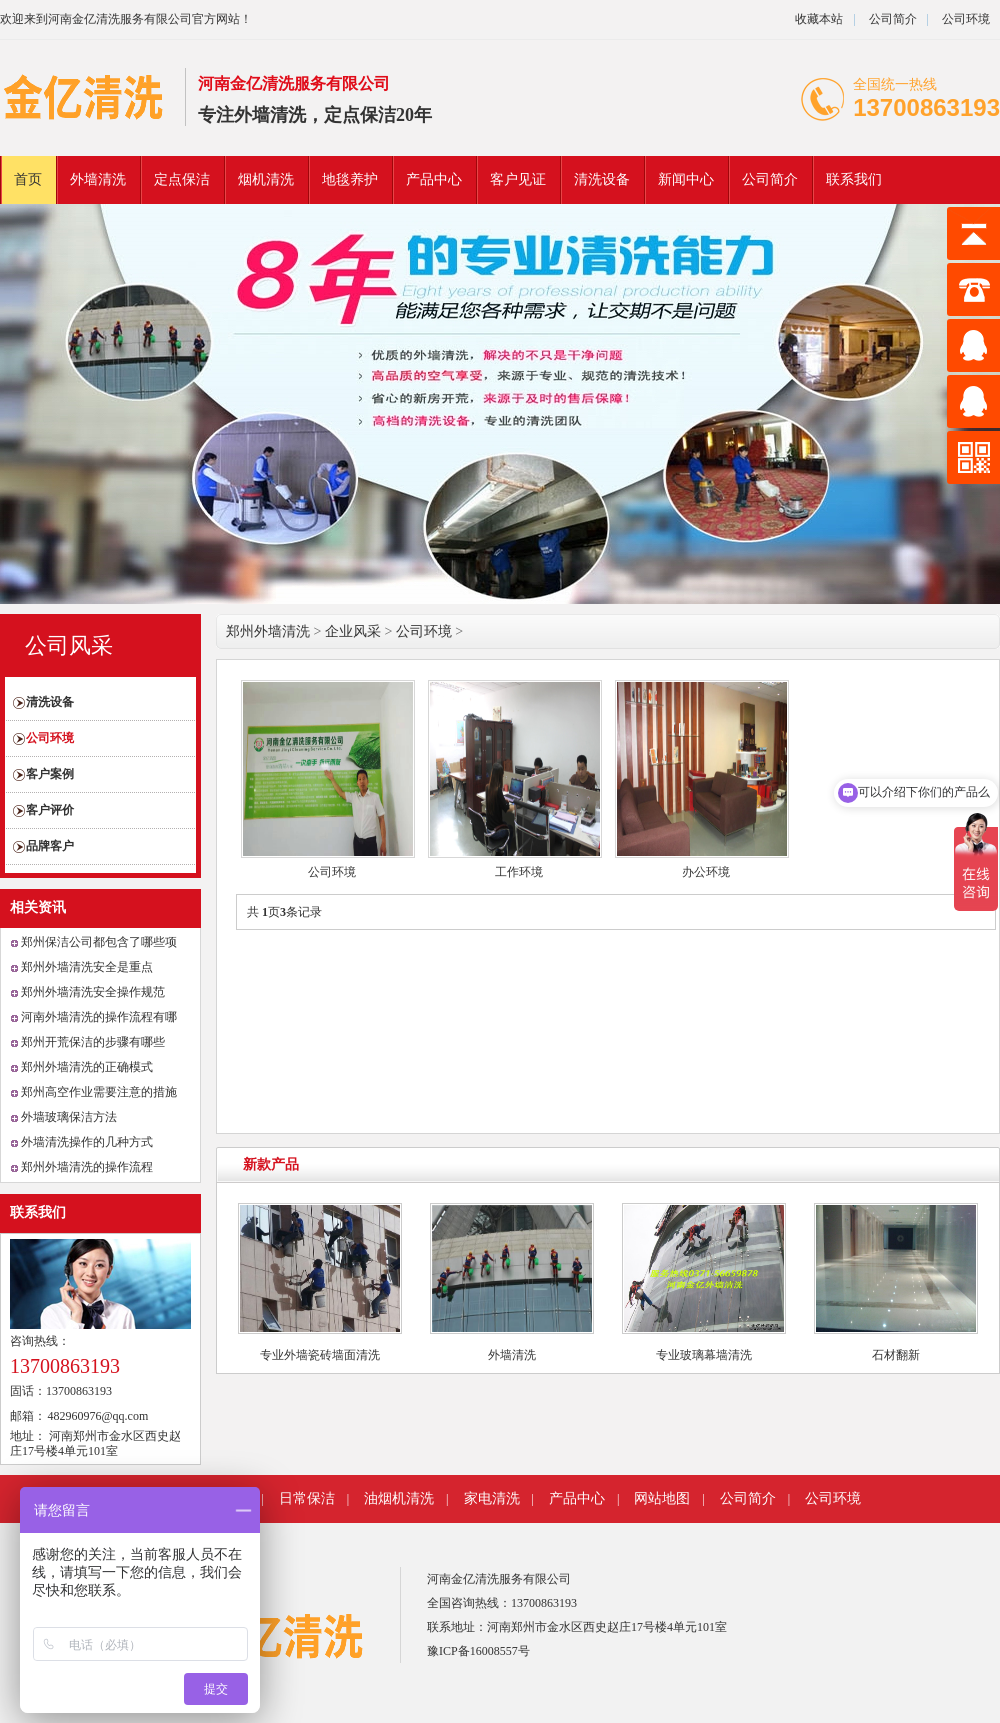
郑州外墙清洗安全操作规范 (93, 992)
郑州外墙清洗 (268, 631)
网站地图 (662, 1498)
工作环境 (519, 872)
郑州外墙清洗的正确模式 (87, 1067)
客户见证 (518, 179)
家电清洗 (492, 1498)
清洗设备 (602, 179)
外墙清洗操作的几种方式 (87, 1142)
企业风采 (353, 631)
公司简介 (891, 19)
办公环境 (706, 872)
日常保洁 (307, 1498)
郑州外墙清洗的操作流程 (87, 1167)
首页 (28, 179)
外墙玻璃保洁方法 (69, 1117)
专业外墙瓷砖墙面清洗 (320, 1355)
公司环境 (966, 19)
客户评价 (50, 810)
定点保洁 (182, 179)
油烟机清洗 (399, 1498)
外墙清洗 (98, 179)
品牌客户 (50, 846)
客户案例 (50, 774)
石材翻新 (896, 1355)
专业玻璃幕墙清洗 (704, 1355)
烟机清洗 (266, 179)
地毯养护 (350, 179)
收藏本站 (819, 19)
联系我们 (854, 179)
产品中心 (434, 179)
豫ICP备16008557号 (478, 1651)
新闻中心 (686, 179)
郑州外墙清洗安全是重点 (87, 967)
